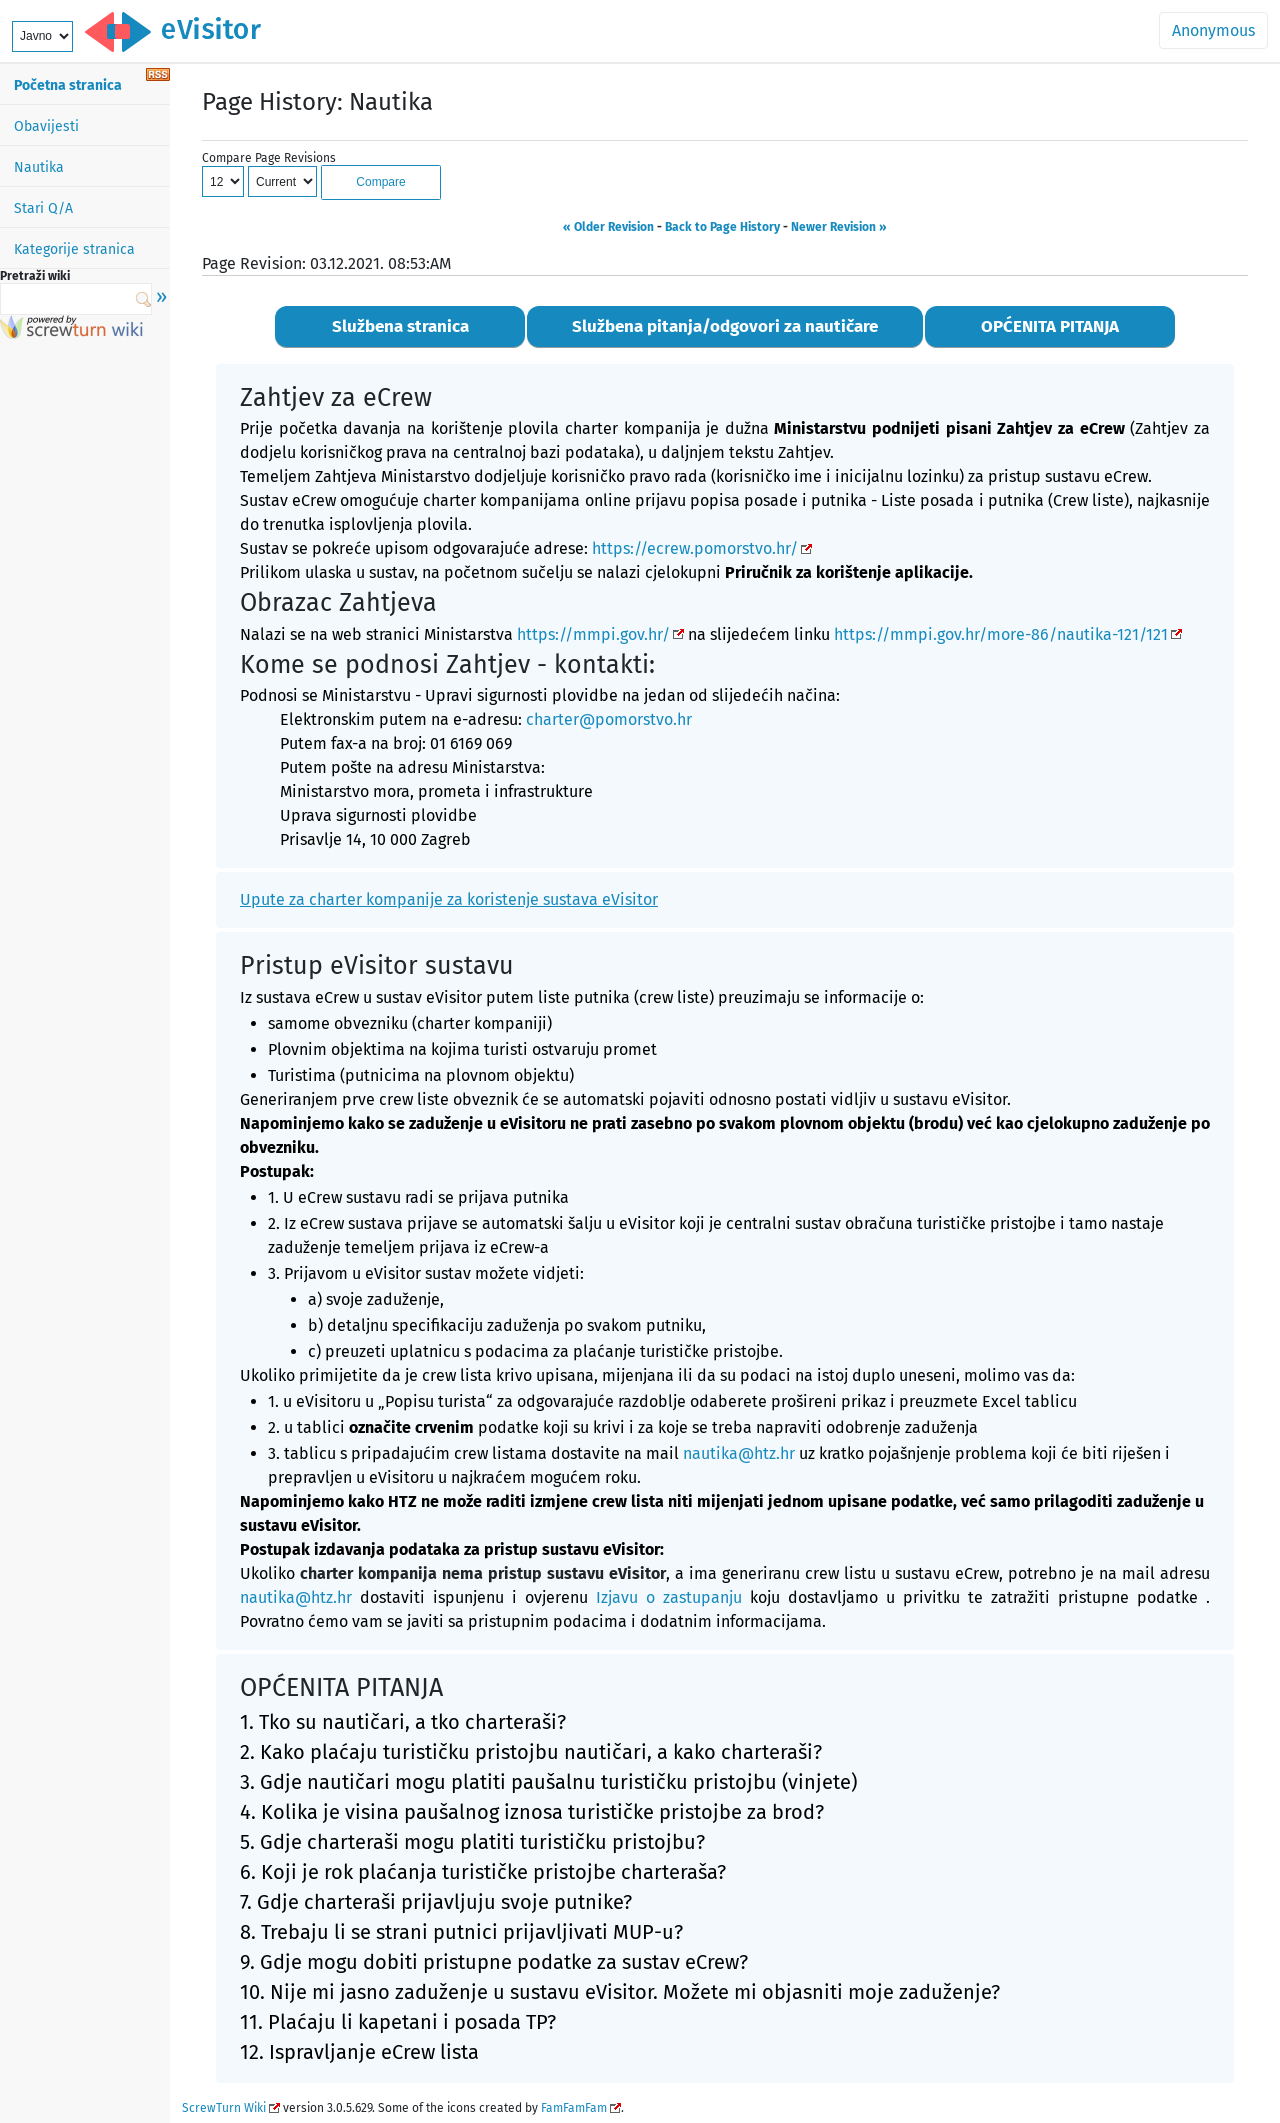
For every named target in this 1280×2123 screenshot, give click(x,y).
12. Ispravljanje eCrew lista (359, 2052)
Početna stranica (68, 85)
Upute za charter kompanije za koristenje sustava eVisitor (449, 899)
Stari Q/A (43, 208)
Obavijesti (46, 126)
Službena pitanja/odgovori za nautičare (725, 326)
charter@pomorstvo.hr (609, 719)
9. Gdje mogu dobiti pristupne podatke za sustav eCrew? (494, 1962)
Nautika (39, 167)
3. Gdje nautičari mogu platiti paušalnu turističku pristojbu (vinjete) (548, 1782)
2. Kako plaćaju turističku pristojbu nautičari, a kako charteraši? (531, 1752)
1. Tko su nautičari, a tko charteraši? (403, 1722)
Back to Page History (722, 227)
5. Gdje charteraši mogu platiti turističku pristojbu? (472, 1842)
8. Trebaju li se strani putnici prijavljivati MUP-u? (461, 1932)
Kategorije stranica (74, 249)
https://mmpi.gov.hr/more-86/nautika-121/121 (1001, 634)
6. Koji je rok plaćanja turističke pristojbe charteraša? (483, 1872)
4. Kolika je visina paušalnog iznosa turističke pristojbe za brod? (532, 1812)
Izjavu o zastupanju (669, 1597)
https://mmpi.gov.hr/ (593, 634)
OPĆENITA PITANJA (1050, 326)
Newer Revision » (839, 227)
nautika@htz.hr (739, 1453)
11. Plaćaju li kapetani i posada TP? (398, 2022)
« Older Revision (608, 227)
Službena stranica (400, 326)
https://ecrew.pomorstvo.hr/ (695, 548)
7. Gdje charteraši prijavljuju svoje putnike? (436, 1902)
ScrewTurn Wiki (224, 2108)
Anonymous (1213, 30)
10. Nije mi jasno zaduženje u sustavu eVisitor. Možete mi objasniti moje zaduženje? (620, 1992)
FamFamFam (574, 2108)
